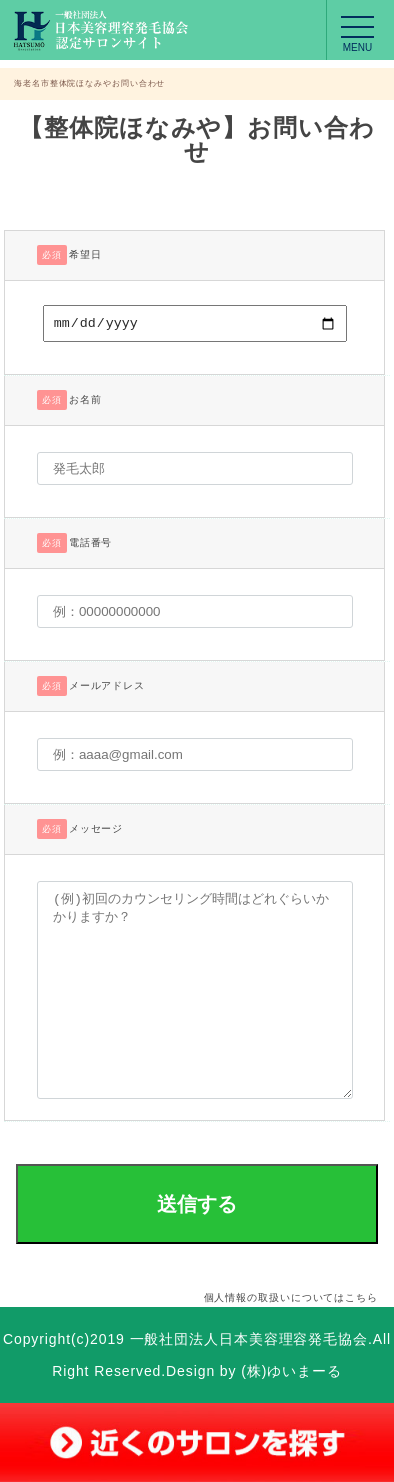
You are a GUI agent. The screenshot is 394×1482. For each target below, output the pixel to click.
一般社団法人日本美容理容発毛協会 (249, 1342)
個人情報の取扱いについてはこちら (291, 1300)
